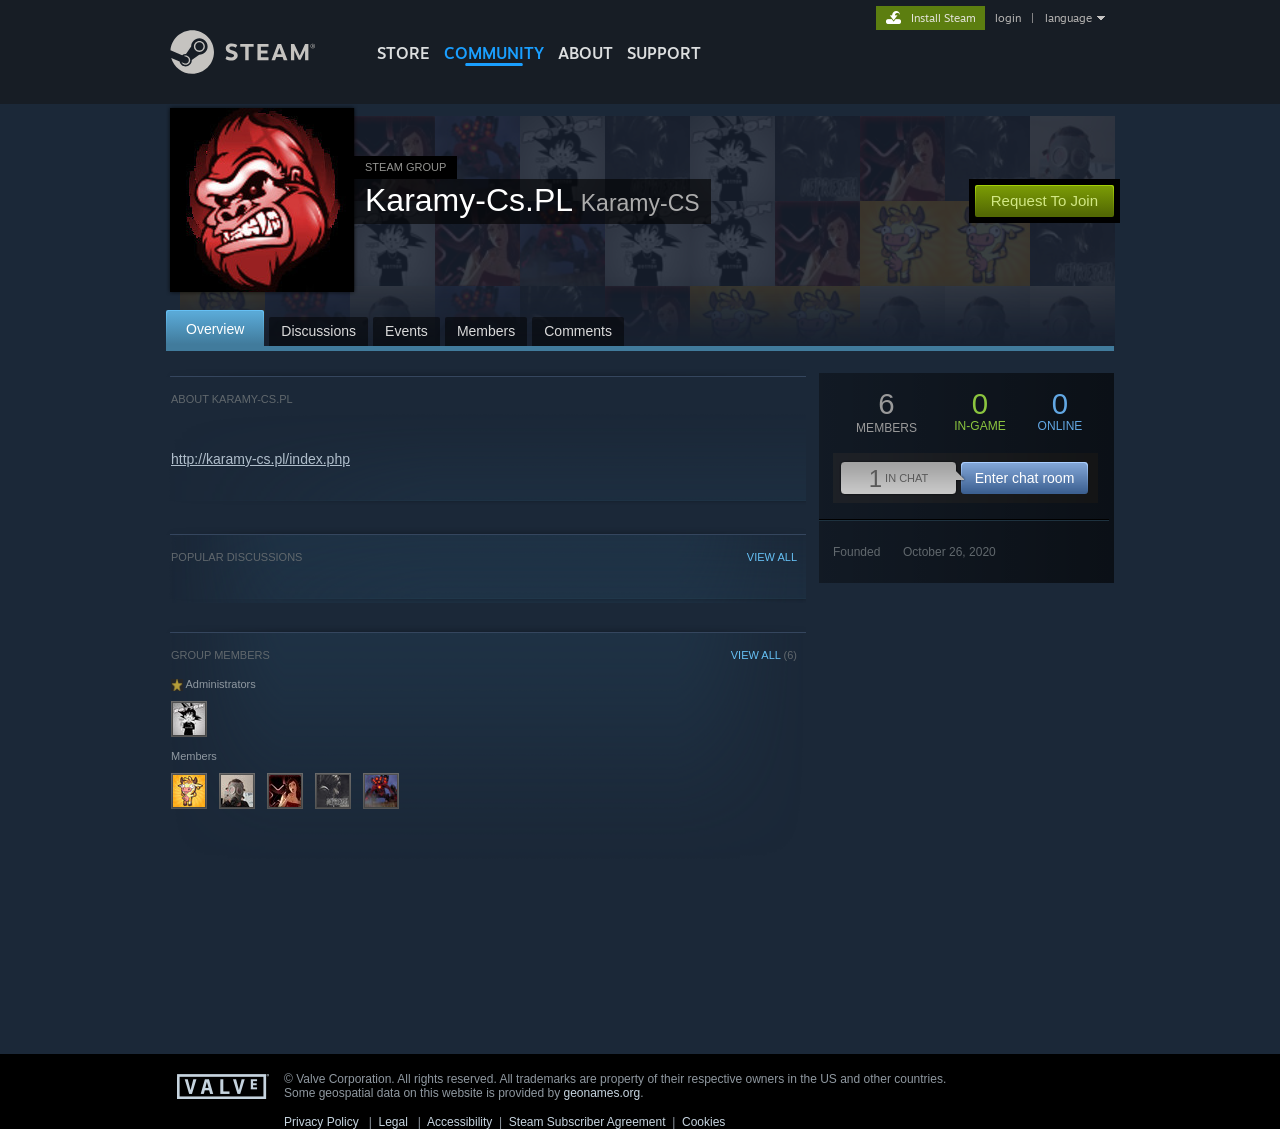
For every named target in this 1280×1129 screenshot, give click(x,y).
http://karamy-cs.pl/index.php (260, 459)
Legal (392, 1122)
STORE (403, 53)
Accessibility (459, 1122)
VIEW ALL (772, 557)
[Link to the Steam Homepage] (258, 68)
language (1068, 18)
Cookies (703, 1122)
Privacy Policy (321, 1122)
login (1008, 18)
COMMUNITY (494, 53)
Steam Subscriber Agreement (587, 1122)
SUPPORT (664, 53)
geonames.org (602, 1093)
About (585, 53)
